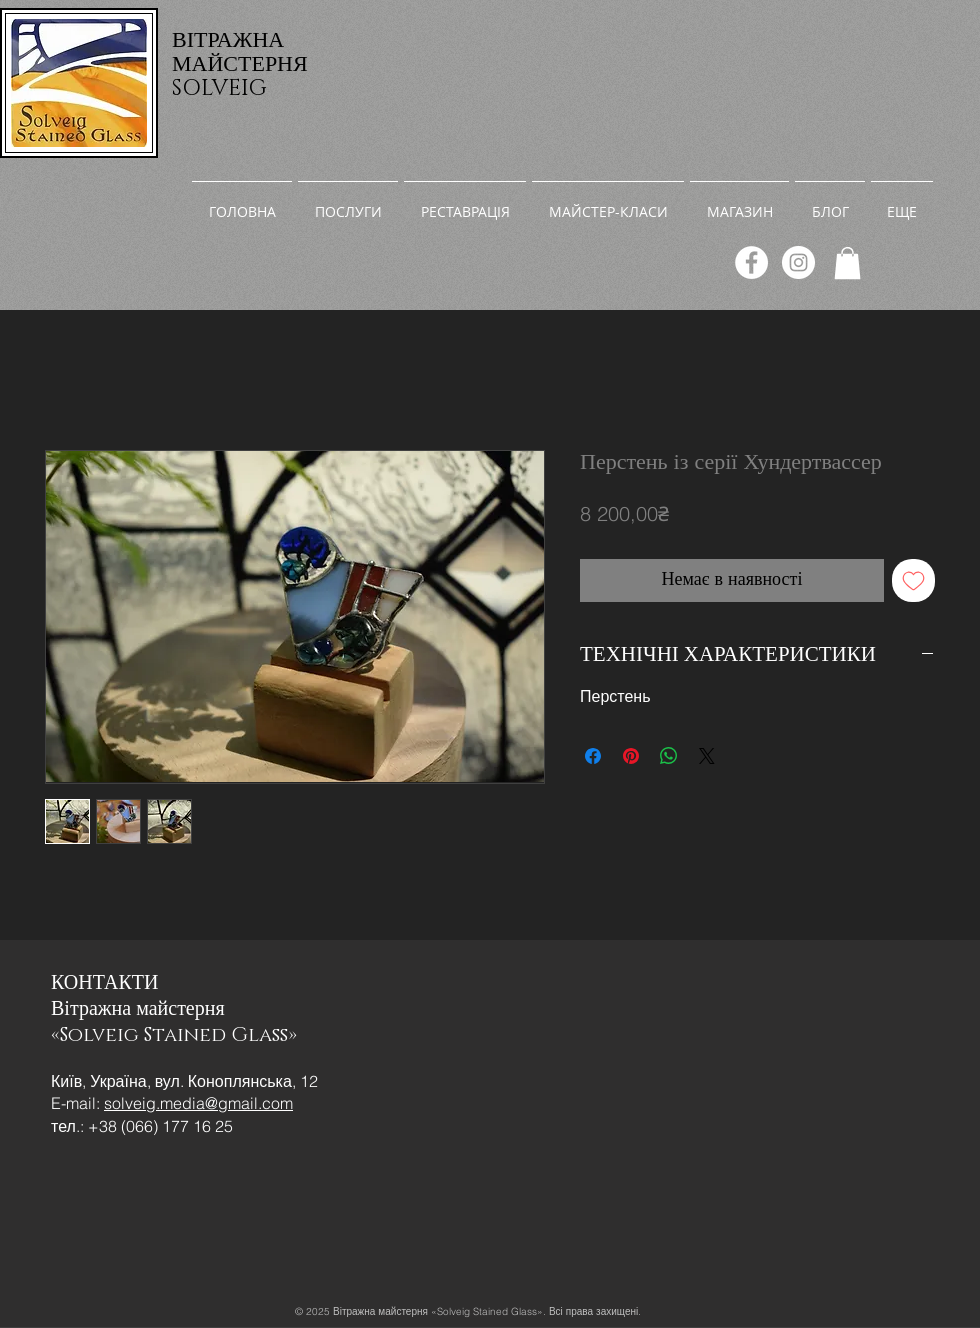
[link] (847, 263)
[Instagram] (798, 262)
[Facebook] (751, 262)
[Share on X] (707, 756)
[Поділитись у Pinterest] (631, 756)
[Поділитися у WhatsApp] (669, 756)
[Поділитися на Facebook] (593, 756)
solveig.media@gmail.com (198, 1103)
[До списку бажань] (913, 580)
